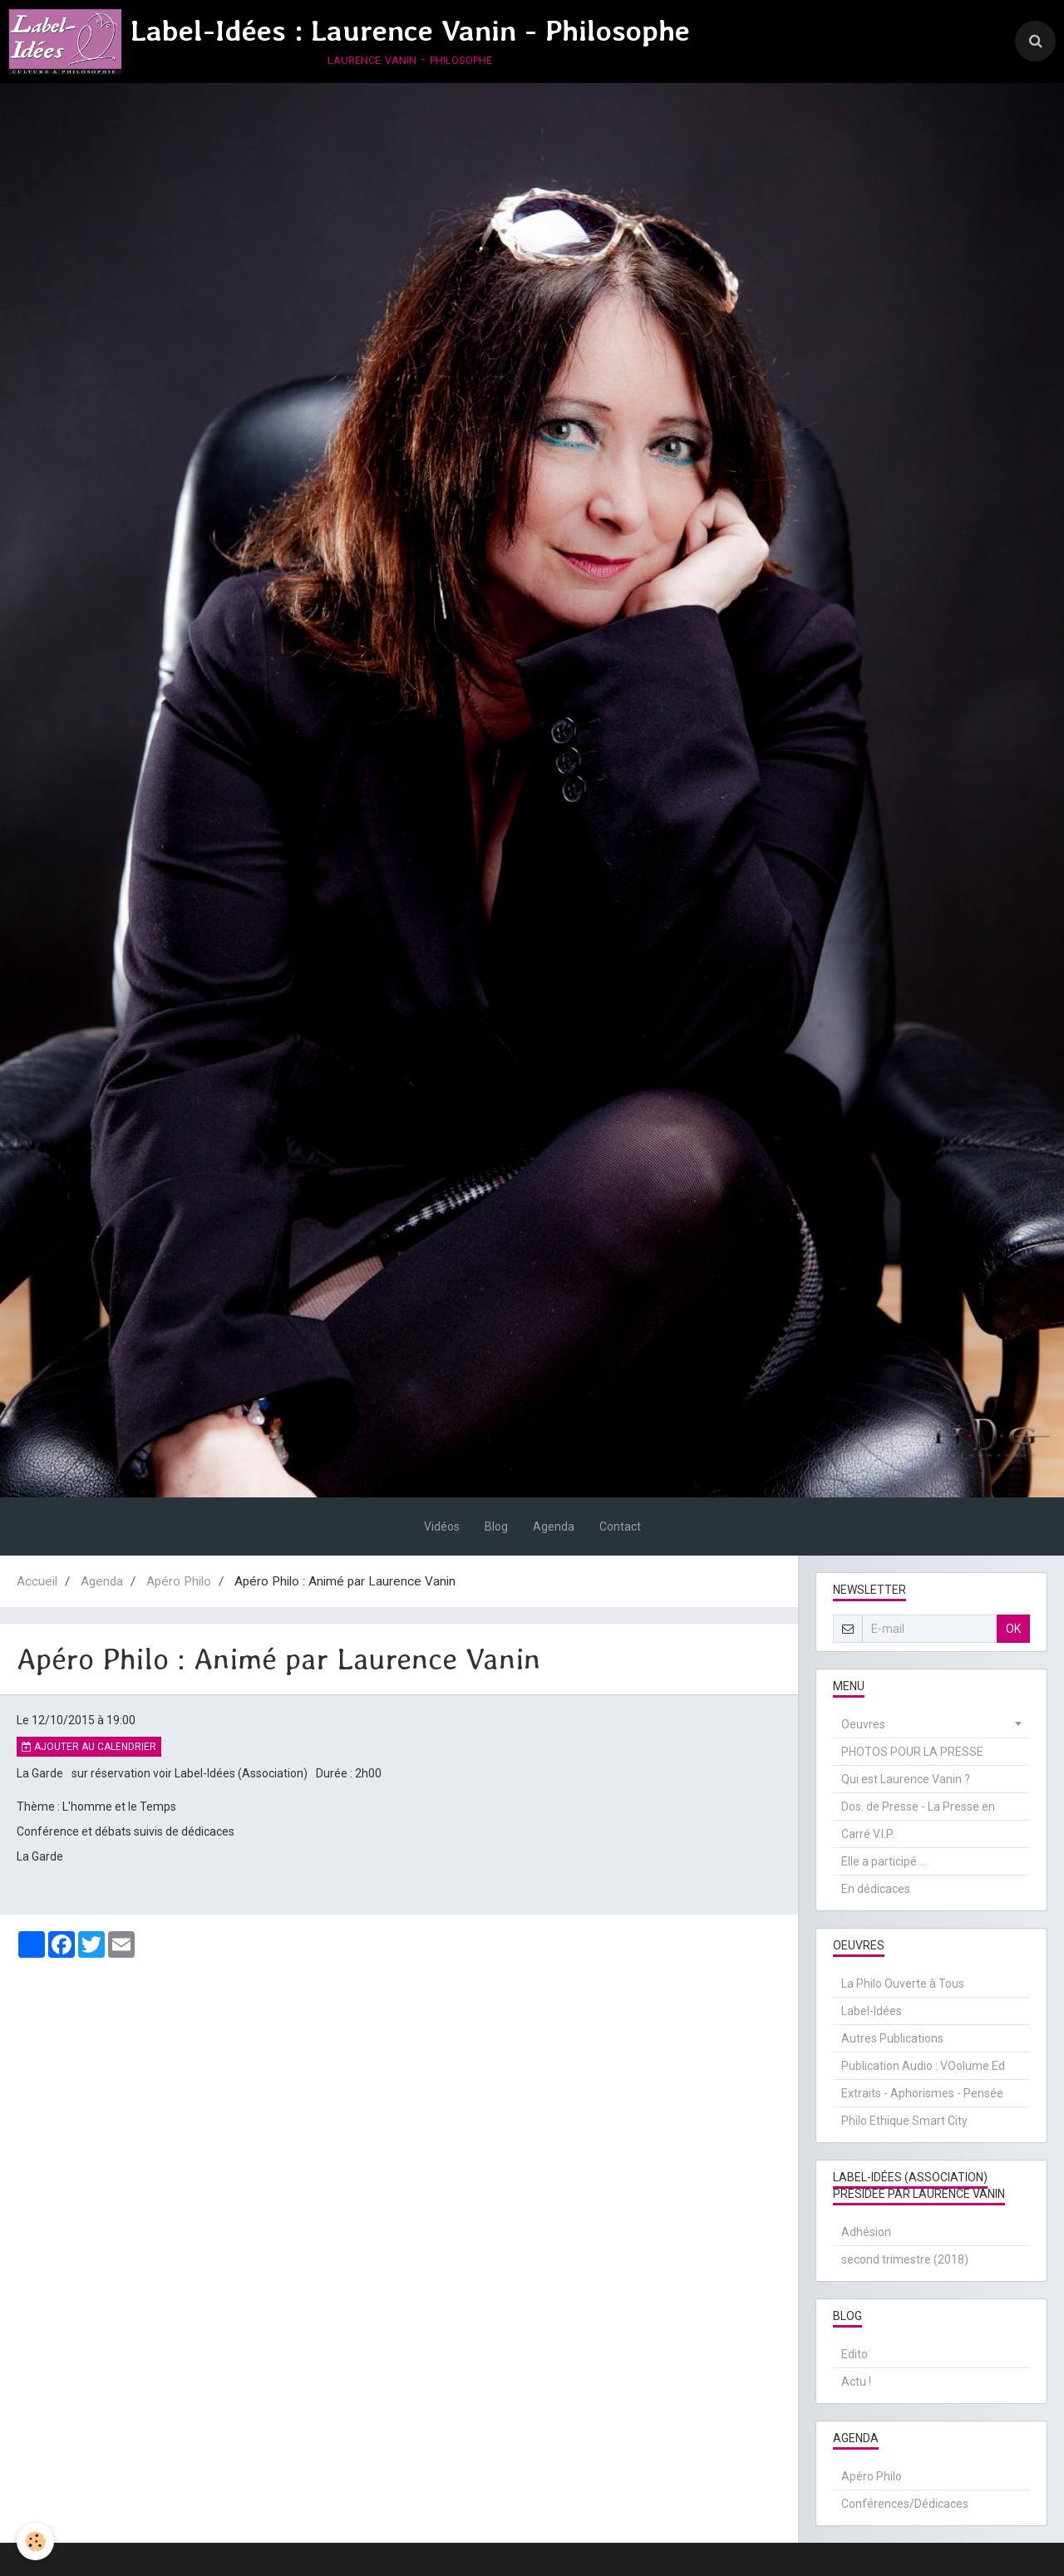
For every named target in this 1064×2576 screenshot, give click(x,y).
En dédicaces (875, 1888)
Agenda (553, 1526)
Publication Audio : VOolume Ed (923, 2065)
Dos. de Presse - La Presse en (918, 1806)
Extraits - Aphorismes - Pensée (922, 2093)
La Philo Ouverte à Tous (902, 1983)
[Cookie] (35, 2541)
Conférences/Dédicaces (904, 2503)
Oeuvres (863, 1724)
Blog (496, 1526)
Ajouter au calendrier (89, 1747)
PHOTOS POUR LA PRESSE (912, 1751)
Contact (620, 1526)
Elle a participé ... (884, 1861)
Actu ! (856, 2381)
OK (1013, 1628)
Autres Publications (892, 2038)
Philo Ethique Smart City (904, 2120)
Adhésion (866, 2232)
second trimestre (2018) (904, 2259)
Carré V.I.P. (867, 1834)
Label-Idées (871, 2011)
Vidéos (442, 1526)
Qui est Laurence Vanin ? (905, 1779)
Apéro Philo (178, 1581)
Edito (854, 2354)
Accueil (37, 1581)
